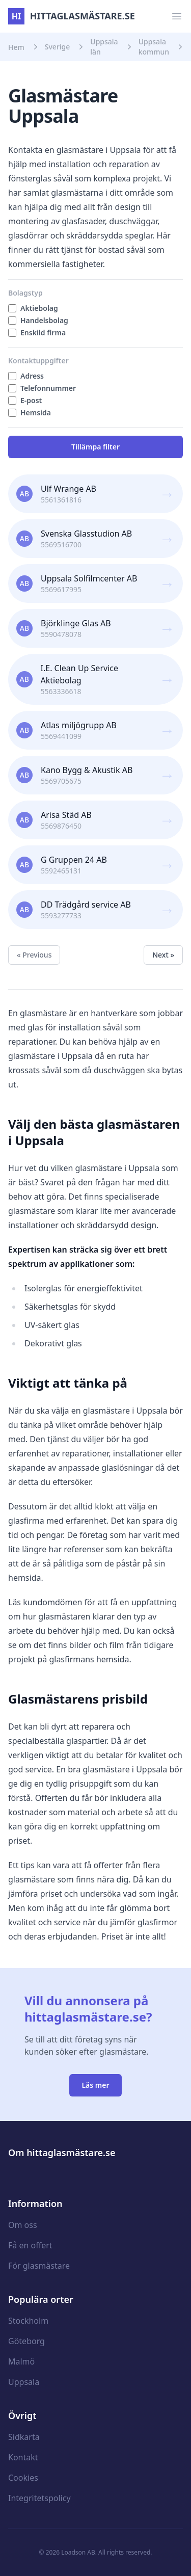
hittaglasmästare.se (71, 16)
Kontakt (23, 2457)
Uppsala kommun (154, 47)
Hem (16, 47)
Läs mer (95, 2085)
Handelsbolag (44, 320)
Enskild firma (43, 332)
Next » (163, 955)
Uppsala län (104, 47)
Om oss (22, 2224)
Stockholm (28, 2320)
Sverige (57, 46)
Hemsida (35, 412)
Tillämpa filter (95, 447)
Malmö (21, 2361)
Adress (32, 376)
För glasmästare (39, 2265)
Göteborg (26, 2341)
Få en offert (30, 2245)
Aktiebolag (39, 308)
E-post (31, 400)
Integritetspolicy (39, 2498)
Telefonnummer (48, 388)
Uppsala (23, 2381)
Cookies (23, 2477)
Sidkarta (24, 2436)
